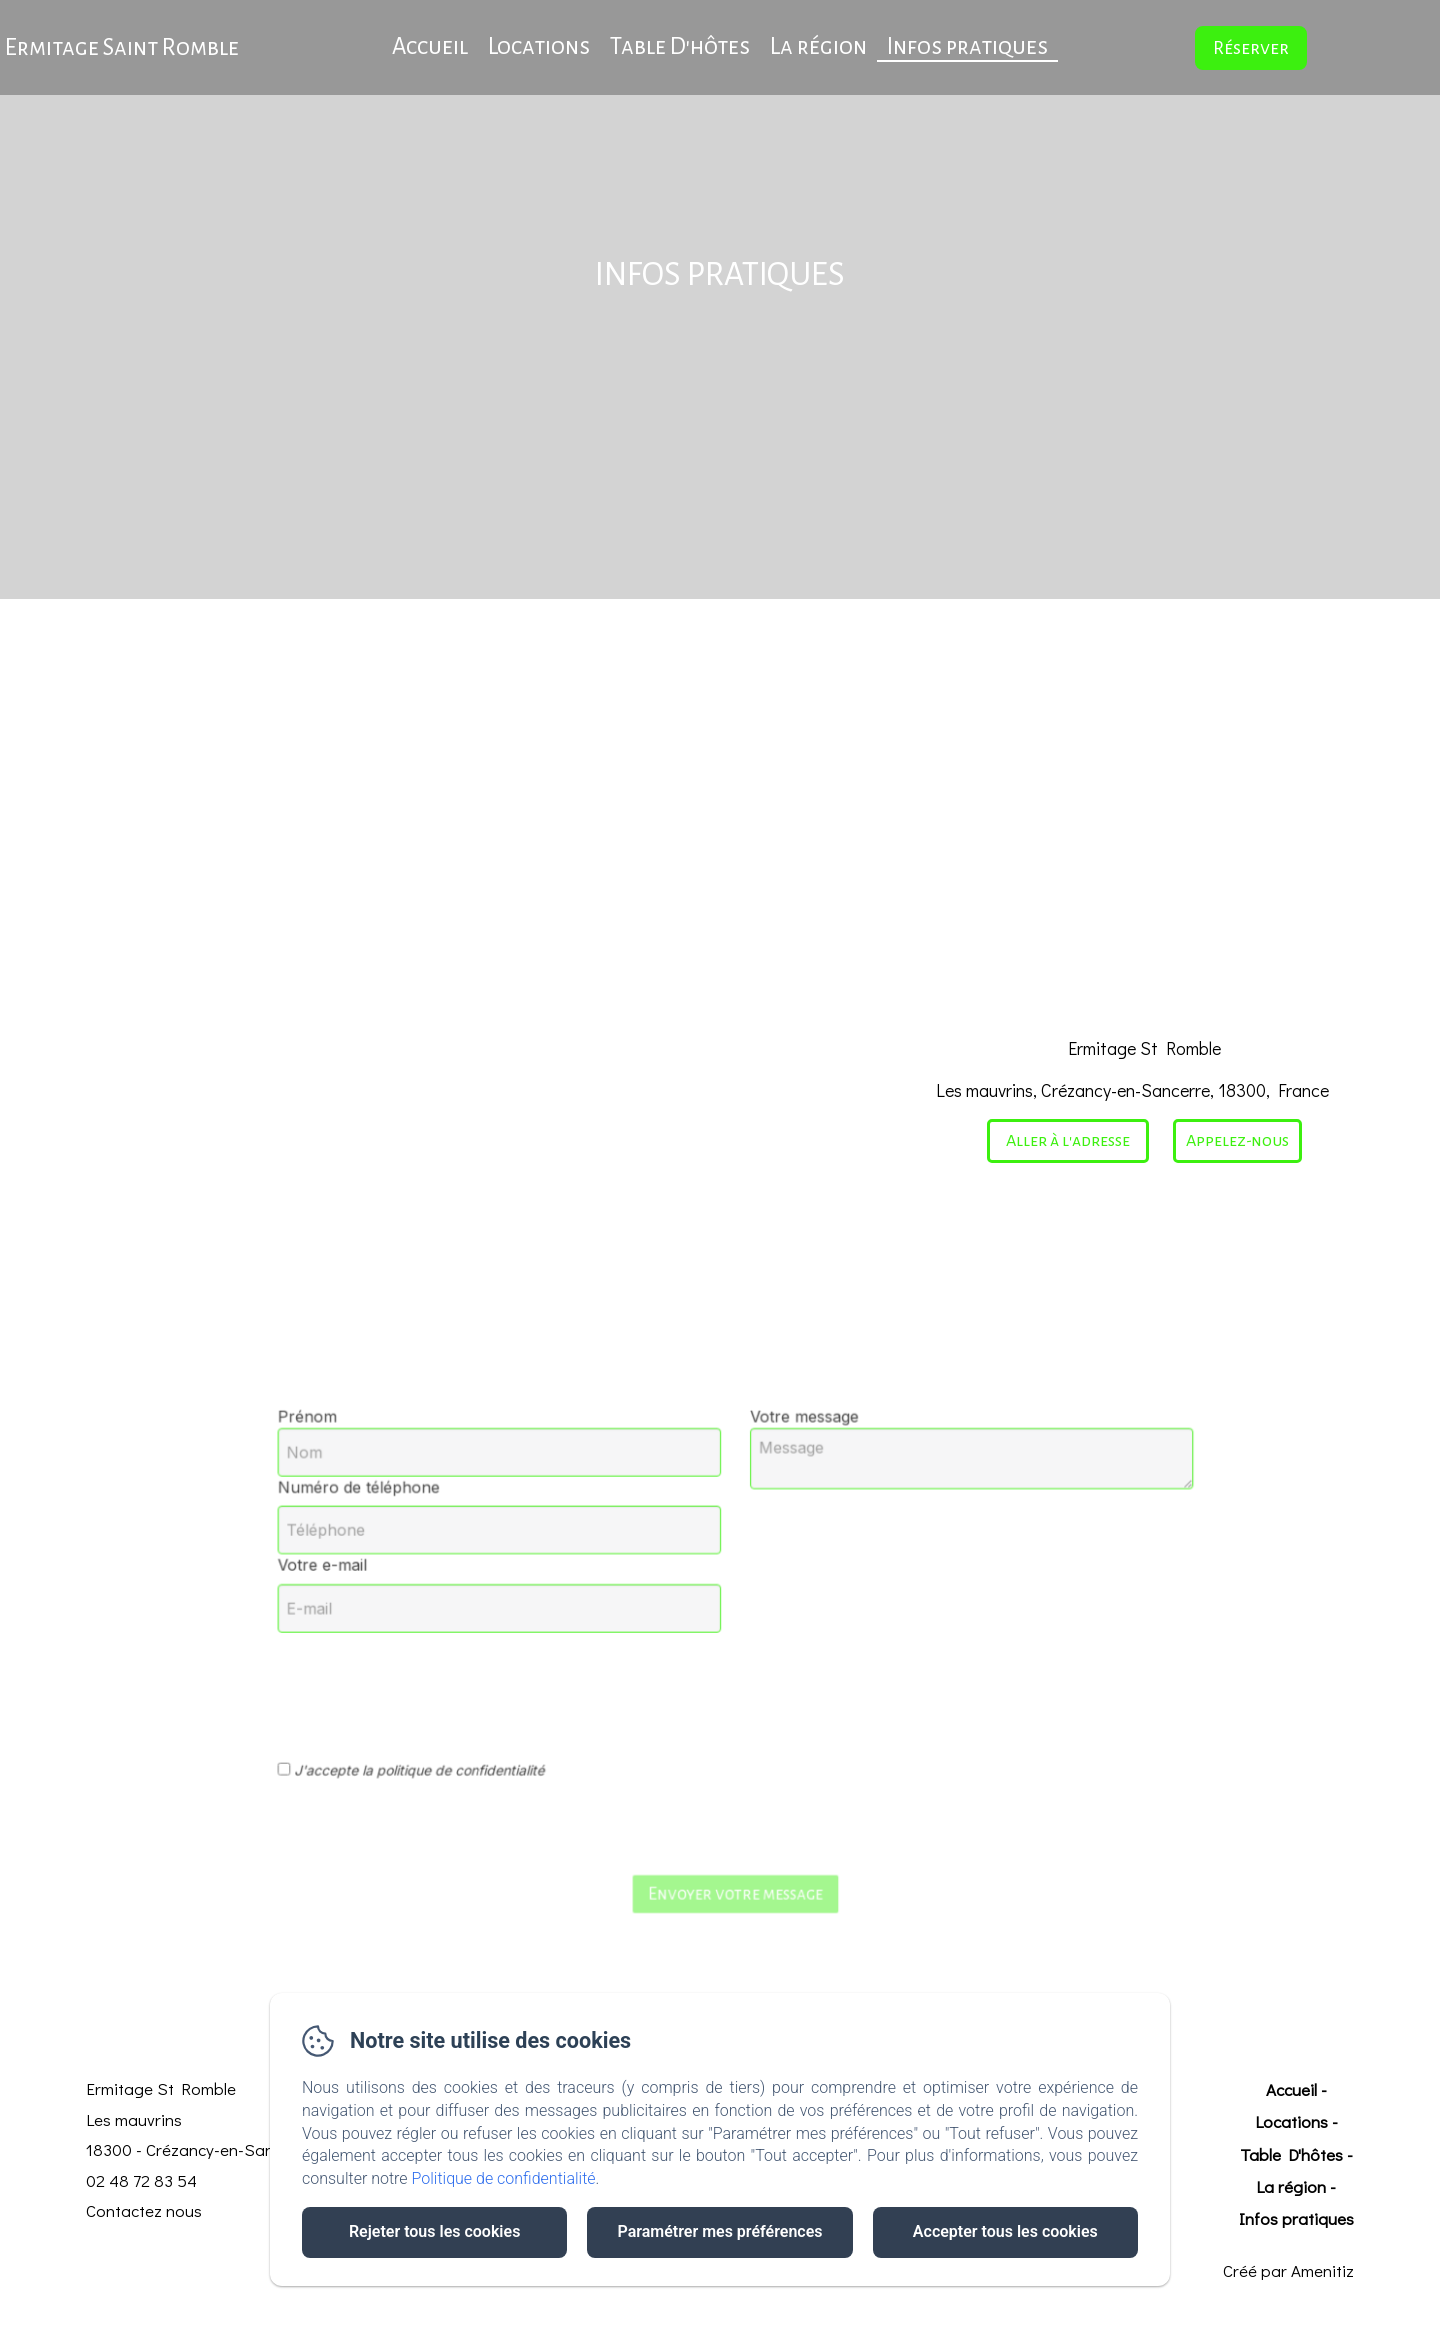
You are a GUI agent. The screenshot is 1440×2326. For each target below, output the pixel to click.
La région (818, 46)
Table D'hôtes (680, 46)
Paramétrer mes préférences (719, 2231)
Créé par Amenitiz (1288, 2270)
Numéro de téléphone (463, 1526)
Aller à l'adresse (1068, 1141)
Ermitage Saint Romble (122, 47)
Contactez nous (144, 2210)
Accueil (430, 46)
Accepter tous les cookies (1005, 2231)
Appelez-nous (1237, 1141)
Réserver (1251, 48)
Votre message (779, 1476)
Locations (539, 46)
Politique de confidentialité (504, 2178)
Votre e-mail (437, 1581)
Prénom (427, 1476)
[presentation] (511, 1667)
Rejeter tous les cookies (434, 2231)
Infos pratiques (967, 46)
